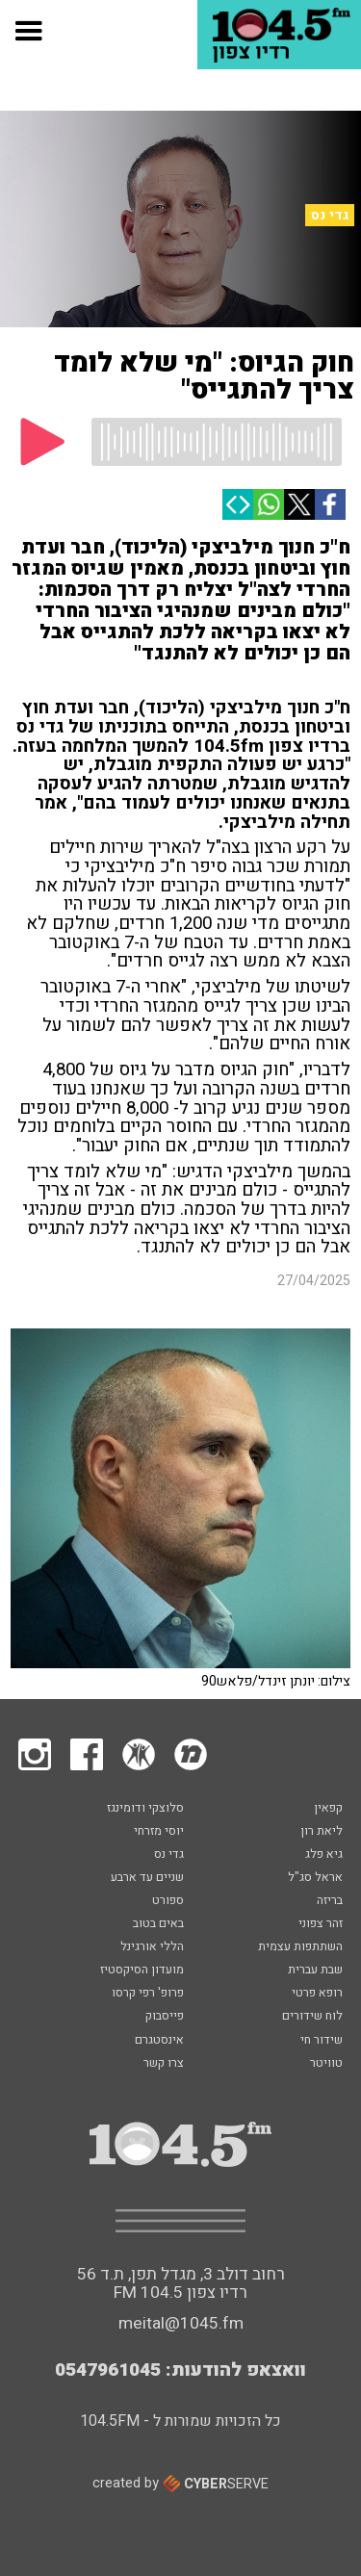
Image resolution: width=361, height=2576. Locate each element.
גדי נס (329, 215)
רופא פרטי (317, 1993)
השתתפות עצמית (300, 1947)
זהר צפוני (320, 1924)
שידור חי (321, 2041)
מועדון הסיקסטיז (142, 1970)
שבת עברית (315, 1970)
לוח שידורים (312, 2016)
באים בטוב (158, 1924)
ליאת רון (321, 1832)
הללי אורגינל (152, 1947)
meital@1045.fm (181, 2323)
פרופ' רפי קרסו (148, 1993)
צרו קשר (163, 2064)
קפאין (328, 1809)
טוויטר (326, 2064)
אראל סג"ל (315, 1878)
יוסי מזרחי (159, 1832)
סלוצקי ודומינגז (145, 1809)
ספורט (168, 1901)
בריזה (330, 1901)
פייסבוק (164, 2016)
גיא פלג (324, 1855)
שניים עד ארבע (147, 1878)
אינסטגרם (159, 2041)
